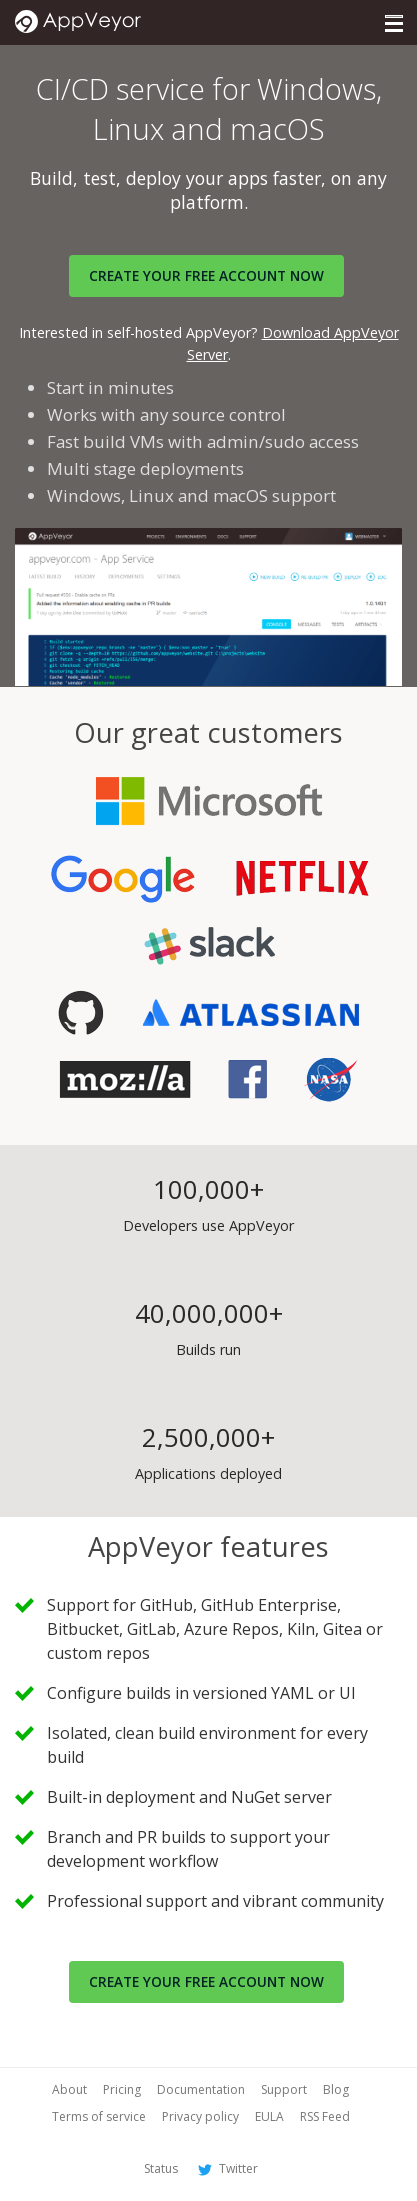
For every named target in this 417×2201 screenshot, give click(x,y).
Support (284, 2089)
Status (161, 2168)
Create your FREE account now (206, 275)
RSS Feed (325, 2116)
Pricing (122, 2089)
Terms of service (99, 2116)
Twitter (226, 2168)
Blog (336, 2089)
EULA (269, 2116)
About (69, 2089)
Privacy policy (200, 2116)
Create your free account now (206, 1981)
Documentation (201, 2089)
